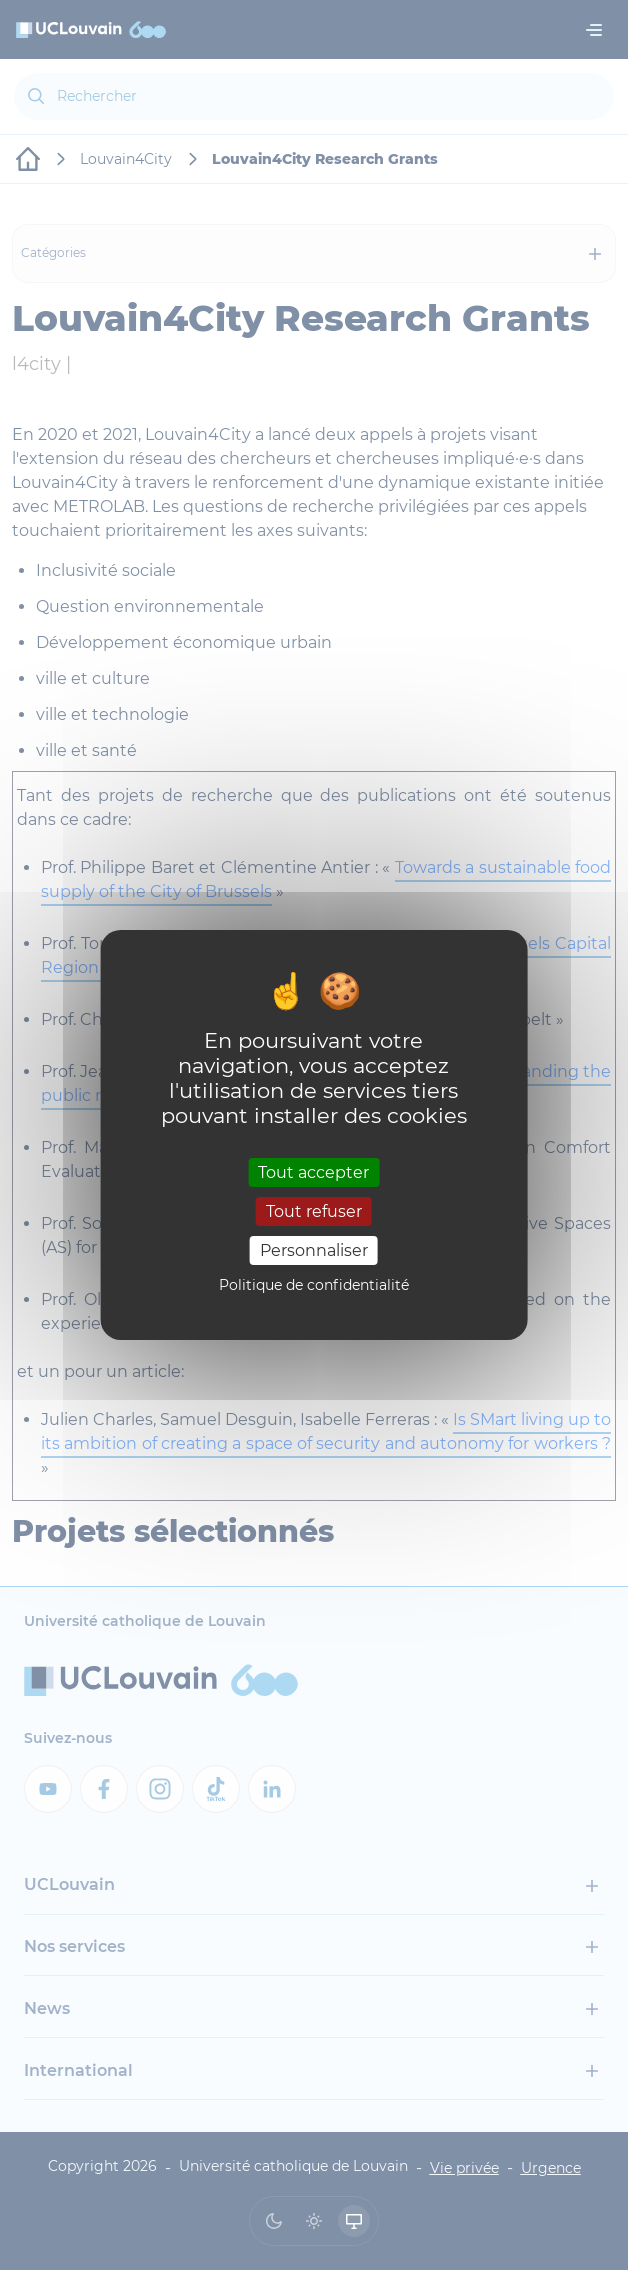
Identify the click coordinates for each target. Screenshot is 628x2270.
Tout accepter (313, 1171)
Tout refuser (314, 1211)
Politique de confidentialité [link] (314, 1285)
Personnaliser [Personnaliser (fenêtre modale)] (314, 1250)
